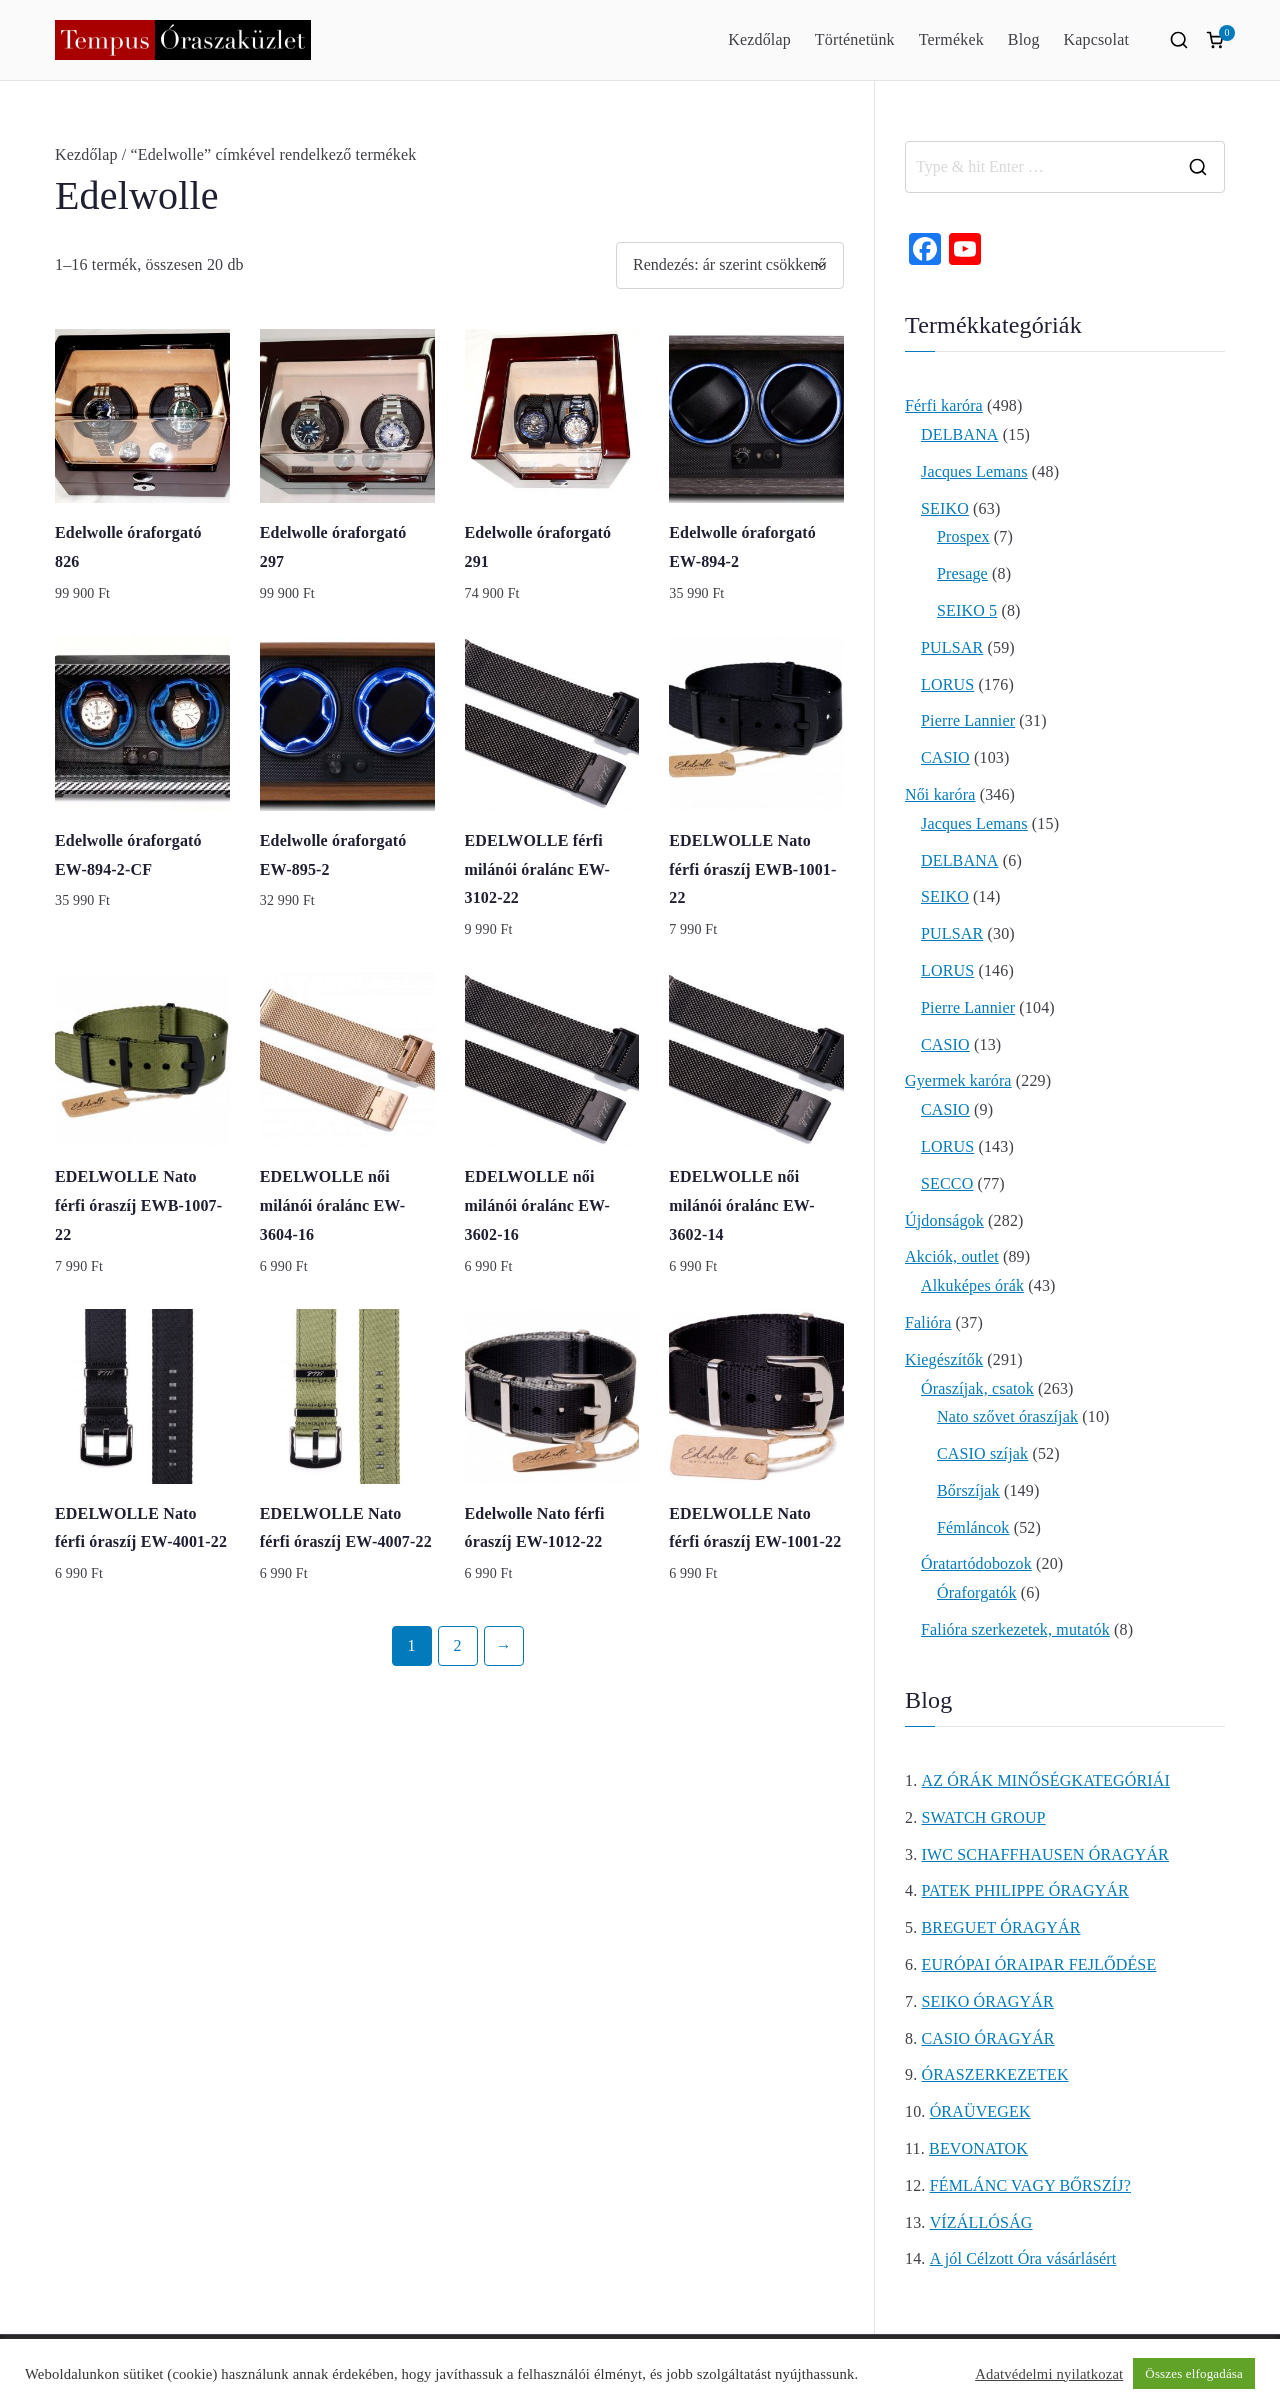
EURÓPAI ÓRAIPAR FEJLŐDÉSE (1039, 1964)
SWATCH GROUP (984, 1817)
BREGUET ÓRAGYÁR (1001, 1927)
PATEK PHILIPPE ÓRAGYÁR (1025, 1890)
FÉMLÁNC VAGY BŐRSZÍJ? (1030, 2185)
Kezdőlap (759, 39)
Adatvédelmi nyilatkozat (1049, 2374)
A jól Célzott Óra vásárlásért (1023, 2258)
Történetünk (855, 39)
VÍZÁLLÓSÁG (981, 2222)
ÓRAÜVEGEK (980, 2111)
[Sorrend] (730, 265)
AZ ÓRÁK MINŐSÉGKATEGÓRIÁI (1046, 1780)
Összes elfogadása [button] (1194, 2373)
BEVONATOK (978, 2148)
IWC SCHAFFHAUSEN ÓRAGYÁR (1045, 1854)
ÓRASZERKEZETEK (995, 2074)
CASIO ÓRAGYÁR (988, 2038)
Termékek (951, 39)
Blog (1024, 39)
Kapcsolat (1096, 39)
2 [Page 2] (457, 1645)
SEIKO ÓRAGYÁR (988, 2001)
